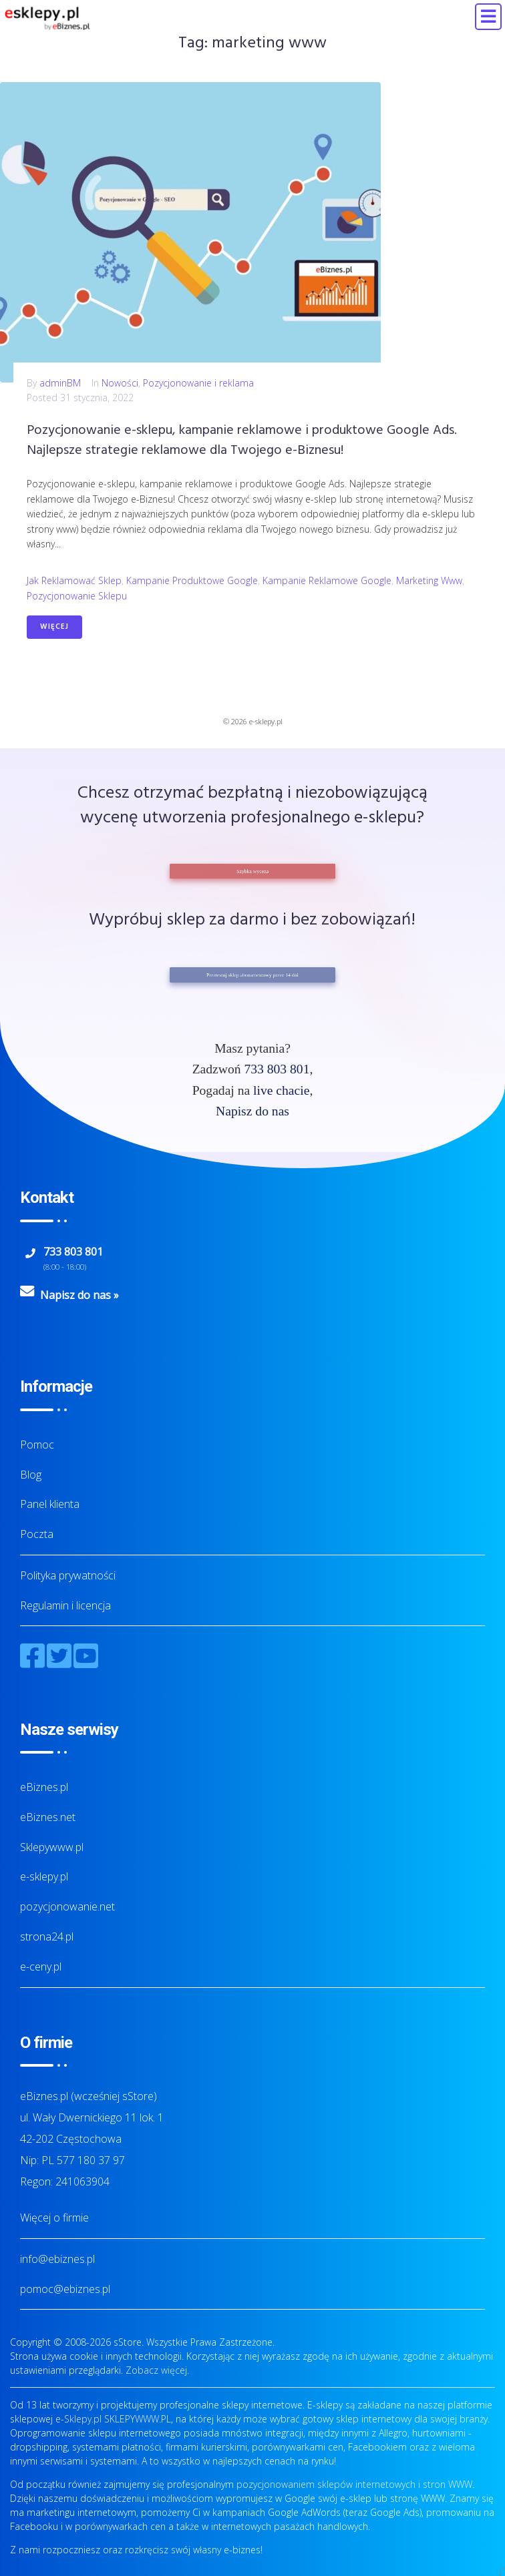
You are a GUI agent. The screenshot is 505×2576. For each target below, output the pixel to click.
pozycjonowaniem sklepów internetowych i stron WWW (354, 2484)
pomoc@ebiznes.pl (65, 2289)
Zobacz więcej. (157, 2370)
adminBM (60, 382)
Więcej (54, 627)
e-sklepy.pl (44, 1876)
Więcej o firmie (54, 2217)
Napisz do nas (252, 1111)
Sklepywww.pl (51, 1847)
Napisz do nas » (79, 1295)
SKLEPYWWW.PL (137, 2418)
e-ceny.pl (40, 1966)
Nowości (120, 382)
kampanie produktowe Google (192, 580)
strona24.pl (46, 1936)
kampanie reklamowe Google (327, 580)
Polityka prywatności (68, 1575)
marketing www (429, 580)
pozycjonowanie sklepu (77, 595)
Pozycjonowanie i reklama (198, 382)
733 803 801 (276, 1069)
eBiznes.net (47, 1817)
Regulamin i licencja (65, 1605)
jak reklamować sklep (74, 580)
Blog (30, 1474)
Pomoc (37, 1444)
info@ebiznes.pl (57, 2259)
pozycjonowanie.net (67, 1906)
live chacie (281, 1090)
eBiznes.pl (44, 1787)
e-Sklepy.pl (78, 2418)
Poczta (36, 1534)
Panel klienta (49, 1504)
